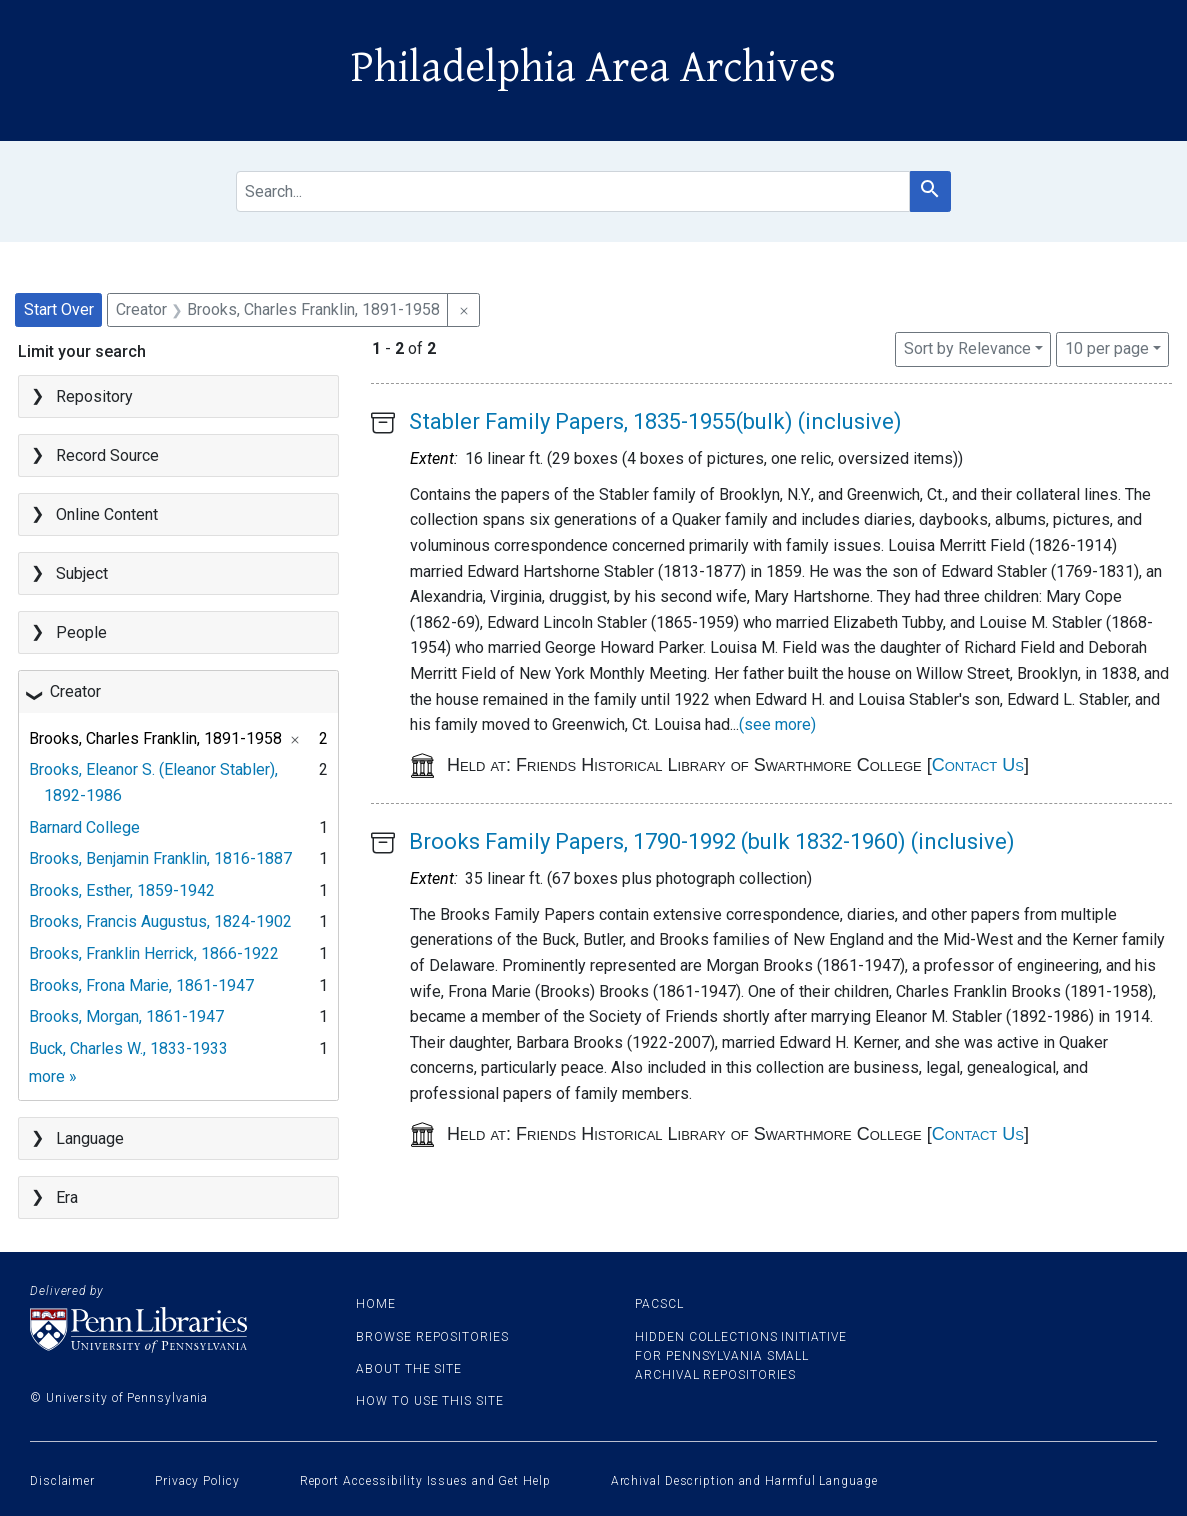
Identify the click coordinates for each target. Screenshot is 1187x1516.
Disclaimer (62, 1481)
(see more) (777, 724)
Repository (94, 396)
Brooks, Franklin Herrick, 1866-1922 (154, 953)
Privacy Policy (197, 1481)
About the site (409, 1369)
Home (376, 1304)
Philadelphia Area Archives (593, 68)
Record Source (107, 455)
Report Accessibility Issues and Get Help (425, 1481)
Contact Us (978, 765)
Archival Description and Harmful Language (744, 1481)
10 (1107, 347)
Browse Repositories (432, 1337)
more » (53, 1076)
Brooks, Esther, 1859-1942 (122, 890)
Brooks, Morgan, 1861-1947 (126, 1016)
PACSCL (659, 1304)
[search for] (573, 191)
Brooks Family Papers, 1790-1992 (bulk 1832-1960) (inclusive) (712, 841)
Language (90, 1138)
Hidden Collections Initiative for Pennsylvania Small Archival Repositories (740, 1356)
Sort (967, 348)
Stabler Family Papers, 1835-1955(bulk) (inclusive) (655, 421)
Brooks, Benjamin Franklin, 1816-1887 (160, 858)
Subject (82, 573)
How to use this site (429, 1401)
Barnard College (84, 827)
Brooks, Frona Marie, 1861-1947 (141, 985)
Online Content (107, 514)
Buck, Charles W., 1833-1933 (128, 1048)
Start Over (59, 309)
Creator (75, 691)
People (81, 632)
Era (67, 1197)
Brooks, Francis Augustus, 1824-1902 (160, 921)
